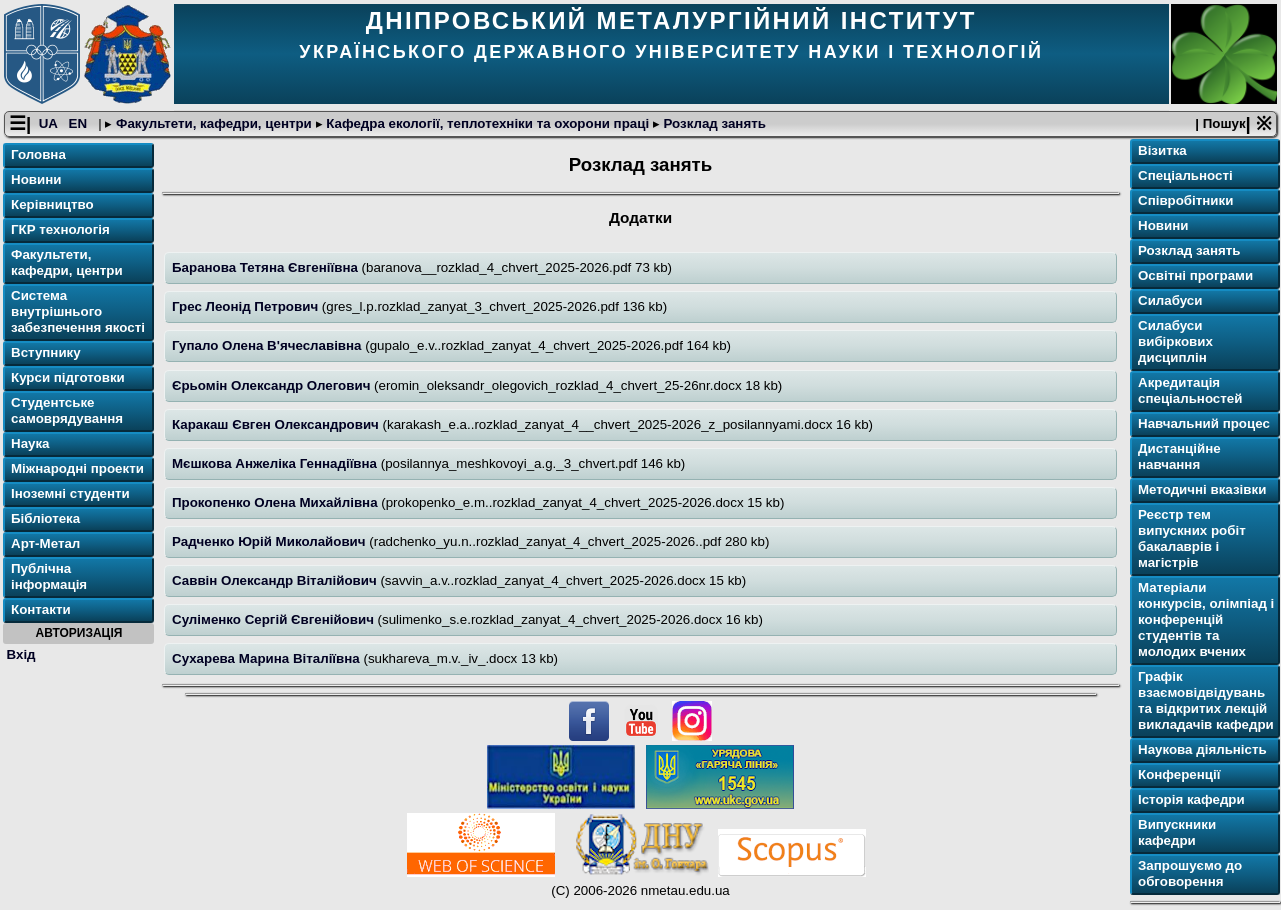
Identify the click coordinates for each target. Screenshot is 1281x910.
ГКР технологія (60, 229)
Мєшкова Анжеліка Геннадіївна (276, 463)
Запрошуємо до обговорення (1190, 873)
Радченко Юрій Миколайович (270, 541)
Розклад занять (713, 123)
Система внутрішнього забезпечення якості (78, 311)
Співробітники (1185, 200)
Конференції (1179, 774)
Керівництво (52, 204)
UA (50, 123)
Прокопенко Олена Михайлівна (276, 502)
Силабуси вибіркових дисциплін (1175, 341)
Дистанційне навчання (1179, 456)
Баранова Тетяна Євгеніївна (267, 267)
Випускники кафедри (1177, 832)
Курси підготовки (68, 377)
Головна (38, 154)
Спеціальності (1185, 175)
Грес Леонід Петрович (247, 306)
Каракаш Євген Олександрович (277, 424)
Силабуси (1170, 300)
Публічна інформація (49, 576)
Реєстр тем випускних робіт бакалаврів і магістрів (1192, 538)
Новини (36, 179)
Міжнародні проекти (77, 468)
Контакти (41, 609)
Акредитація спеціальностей (1190, 390)
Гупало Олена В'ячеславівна (268, 345)
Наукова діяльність (1202, 749)
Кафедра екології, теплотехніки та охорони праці (488, 123)
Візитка (1162, 150)
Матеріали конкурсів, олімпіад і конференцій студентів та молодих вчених (1206, 619)
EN (80, 123)
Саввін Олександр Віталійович (276, 580)
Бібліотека (45, 518)
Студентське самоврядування (67, 410)
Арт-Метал (45, 543)
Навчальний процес (1204, 423)
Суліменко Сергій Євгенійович (275, 619)
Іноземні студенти (70, 493)
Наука (30, 443)
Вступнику (46, 352)
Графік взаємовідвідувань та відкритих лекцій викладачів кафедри (1206, 700)
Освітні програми (1195, 275)
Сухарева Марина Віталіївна (267, 658)
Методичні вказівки (1202, 489)
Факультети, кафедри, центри (213, 123)
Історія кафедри (1191, 799)
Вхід (21, 654)
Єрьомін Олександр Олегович (273, 385)
